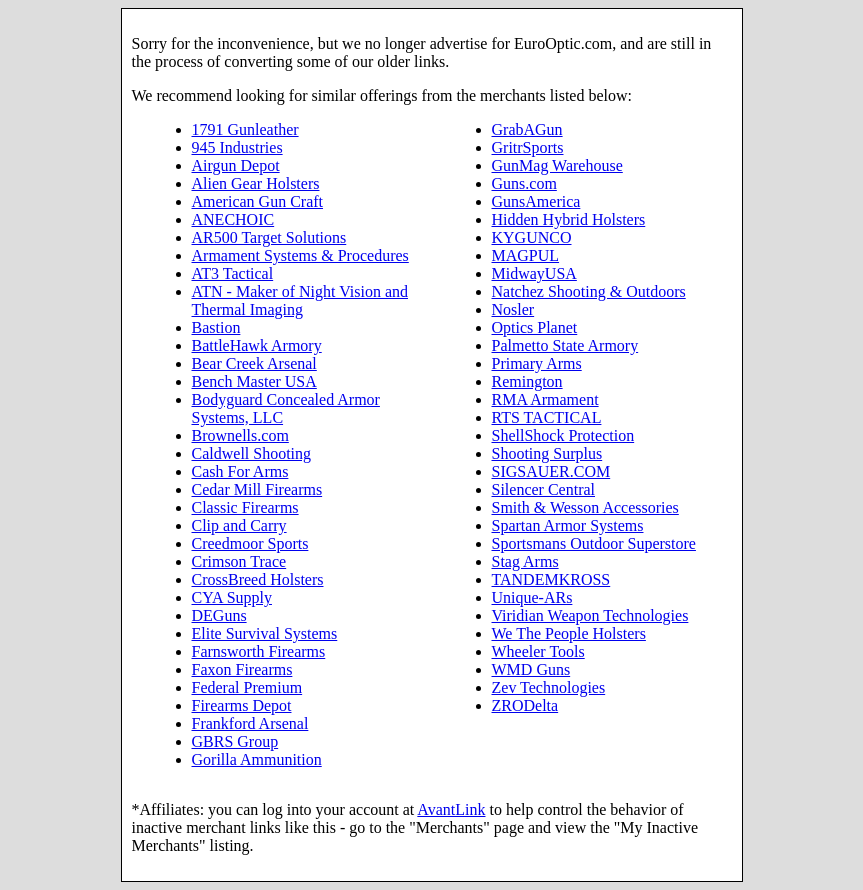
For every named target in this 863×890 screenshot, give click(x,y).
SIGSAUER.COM (551, 471)
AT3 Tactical (233, 273)
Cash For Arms (240, 471)
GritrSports (528, 147)
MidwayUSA (534, 273)
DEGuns (219, 615)
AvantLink (451, 809)
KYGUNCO (532, 237)
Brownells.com (240, 435)
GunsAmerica (536, 201)
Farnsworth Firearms (259, 651)
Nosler (513, 309)
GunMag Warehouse (557, 165)
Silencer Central (544, 489)
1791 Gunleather (245, 129)
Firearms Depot (242, 705)
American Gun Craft (258, 201)
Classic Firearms (245, 507)
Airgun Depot (236, 165)
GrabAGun (527, 129)
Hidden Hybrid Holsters (569, 219)
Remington (527, 381)
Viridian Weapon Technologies (590, 615)
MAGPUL (526, 255)
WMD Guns (531, 669)
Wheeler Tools (538, 651)
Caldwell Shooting (252, 453)
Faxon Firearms (242, 669)
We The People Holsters (569, 633)
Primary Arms (537, 363)
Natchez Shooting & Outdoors (589, 291)
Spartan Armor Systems (568, 525)
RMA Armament (545, 399)
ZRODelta (525, 705)
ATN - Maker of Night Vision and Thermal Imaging (300, 300)
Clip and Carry (239, 525)
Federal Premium (247, 687)
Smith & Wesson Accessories (585, 507)
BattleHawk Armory (257, 345)
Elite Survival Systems (265, 633)
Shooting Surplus (547, 453)
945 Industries (237, 147)
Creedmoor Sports (250, 543)
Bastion (216, 327)
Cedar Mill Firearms (257, 489)
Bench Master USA (254, 381)
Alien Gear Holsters (256, 183)
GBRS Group (235, 741)
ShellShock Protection (563, 435)
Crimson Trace (239, 561)
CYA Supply (232, 597)
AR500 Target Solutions (269, 237)
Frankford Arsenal (250, 723)
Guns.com (524, 183)
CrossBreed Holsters (258, 579)
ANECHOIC (233, 219)
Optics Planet (535, 327)
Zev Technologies (549, 687)
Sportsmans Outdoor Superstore (594, 543)
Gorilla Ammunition (257, 759)
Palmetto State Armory (565, 345)
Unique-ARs (532, 597)
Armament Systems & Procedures (300, 255)
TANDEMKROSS (551, 579)
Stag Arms (525, 561)
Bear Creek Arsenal (254, 363)
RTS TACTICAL (547, 417)
